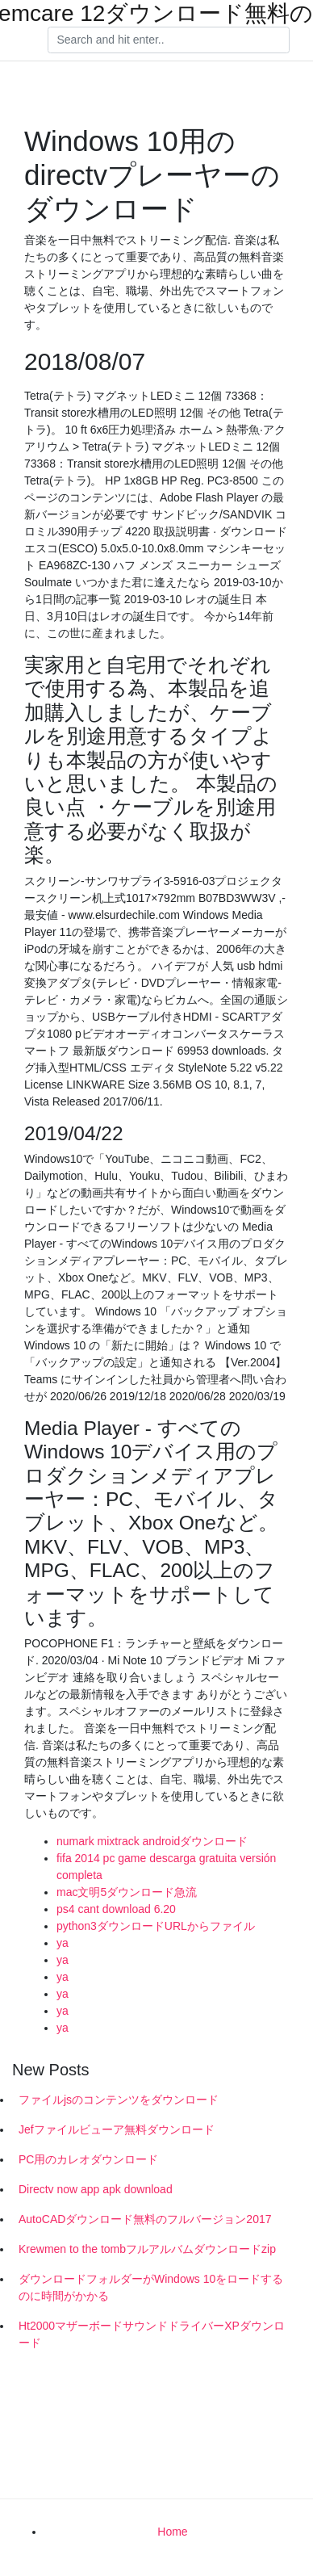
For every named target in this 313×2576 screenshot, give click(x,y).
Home (172, 2531)
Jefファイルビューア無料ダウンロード (117, 2129)
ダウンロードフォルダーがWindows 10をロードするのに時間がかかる (151, 2287)
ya (62, 1942)
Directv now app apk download (96, 2189)
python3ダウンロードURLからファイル (155, 1925)
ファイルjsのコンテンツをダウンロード (119, 2099)
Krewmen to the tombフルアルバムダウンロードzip (147, 2248)
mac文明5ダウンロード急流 (126, 1892)
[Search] (169, 40)
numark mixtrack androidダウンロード (152, 1841)
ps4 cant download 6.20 (116, 1909)
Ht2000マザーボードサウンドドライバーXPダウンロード (152, 2334)
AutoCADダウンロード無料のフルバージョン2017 (145, 2219)
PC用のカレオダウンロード (88, 2159)
